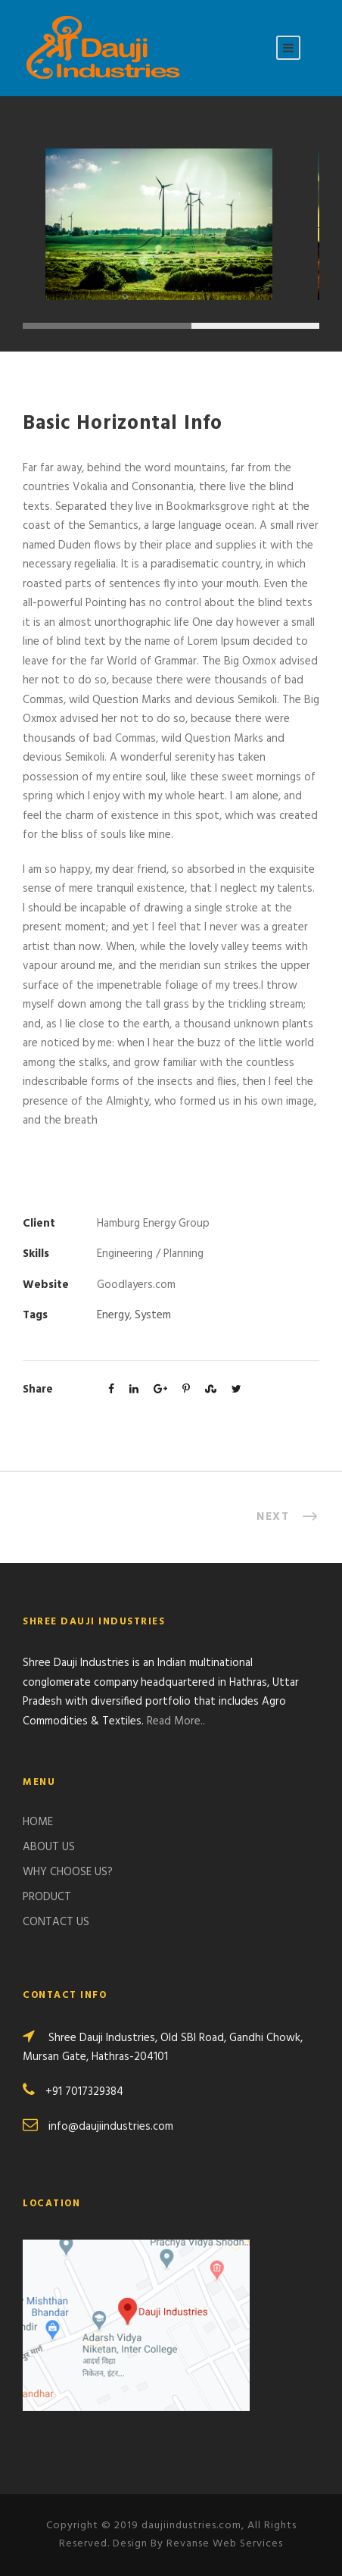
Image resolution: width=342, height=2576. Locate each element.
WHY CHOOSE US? (68, 1872)
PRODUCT (47, 1897)
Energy (113, 1315)
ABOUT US (49, 1847)
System (153, 1315)
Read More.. (176, 1721)
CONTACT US (56, 1922)
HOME (38, 1822)
